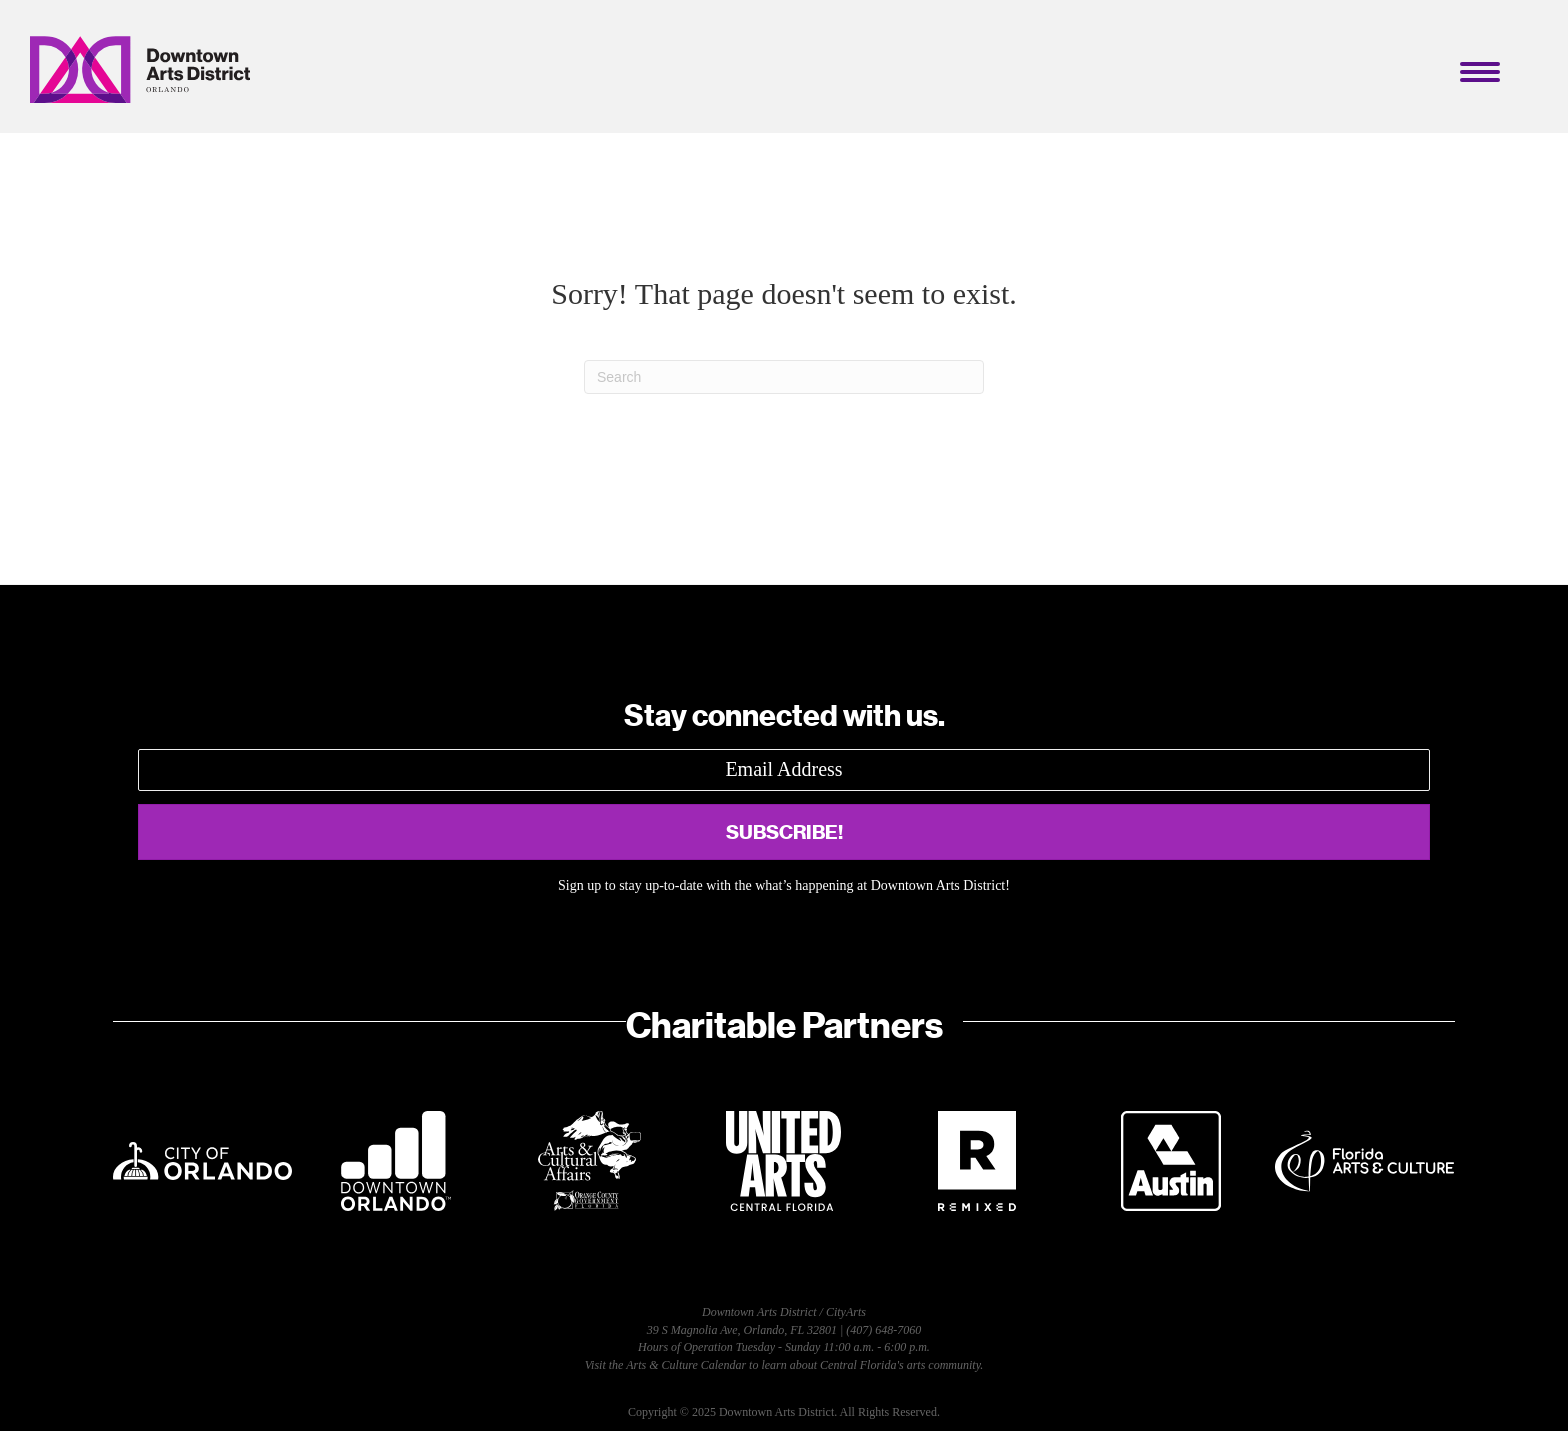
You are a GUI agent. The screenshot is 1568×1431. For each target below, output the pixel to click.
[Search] (784, 377)
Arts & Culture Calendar (686, 1365)
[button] (784, 832)
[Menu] (1480, 72)
